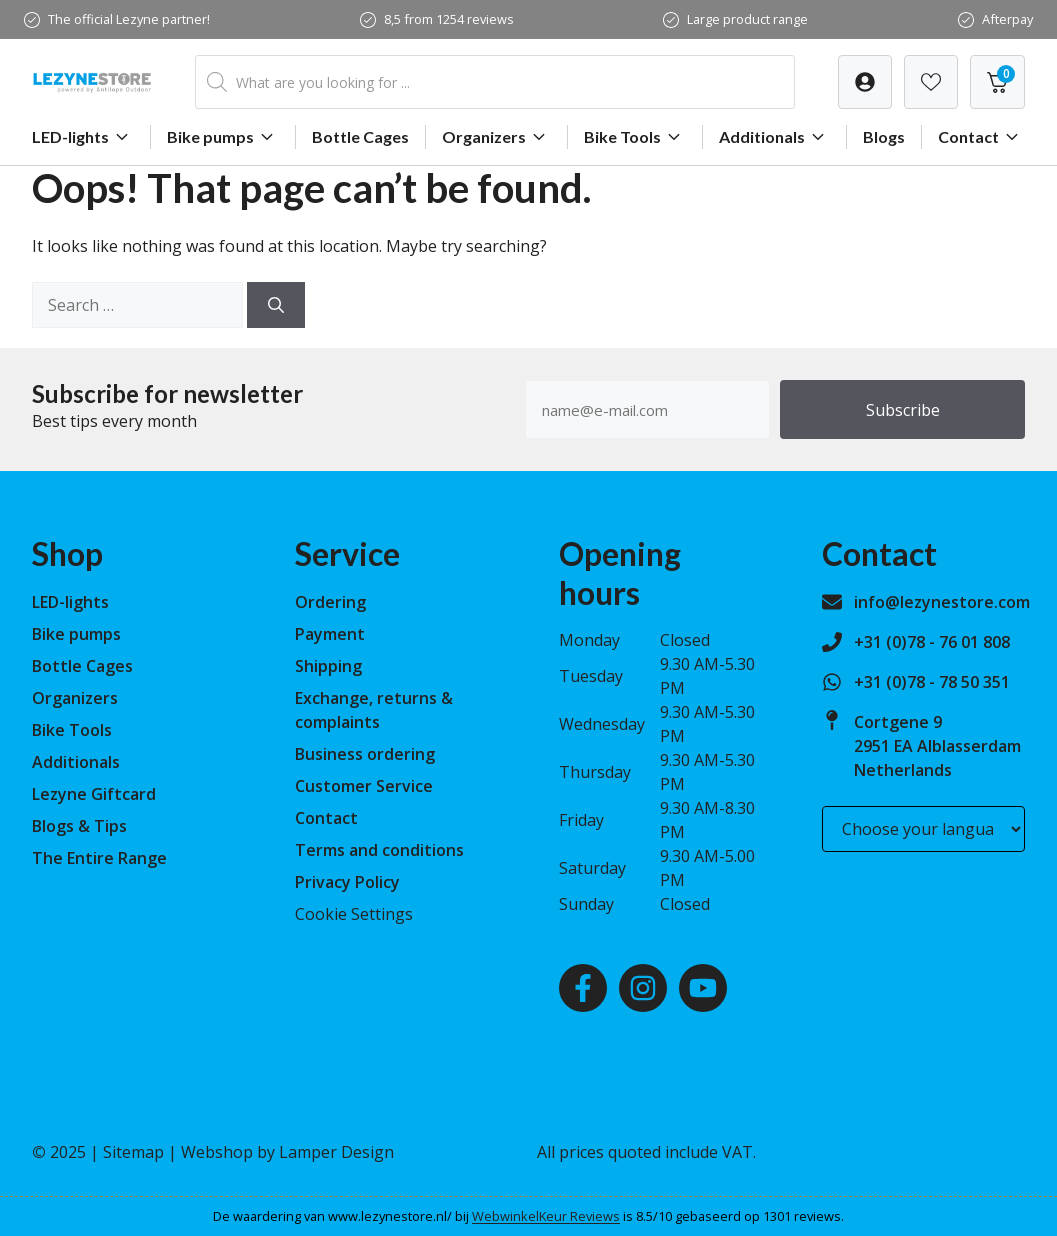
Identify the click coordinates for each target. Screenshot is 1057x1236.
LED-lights (83, 137)
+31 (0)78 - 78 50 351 (932, 682)
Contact (981, 137)
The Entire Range (99, 858)
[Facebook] (583, 988)
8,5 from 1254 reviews (449, 19)
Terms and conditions (379, 850)
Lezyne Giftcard (94, 794)
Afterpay (1007, 19)
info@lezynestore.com (942, 602)
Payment (330, 634)
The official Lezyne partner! (129, 19)
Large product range (747, 19)
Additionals (774, 137)
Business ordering (365, 754)
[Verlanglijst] (865, 82)
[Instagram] (643, 988)
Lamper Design (336, 1152)
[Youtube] (703, 988)
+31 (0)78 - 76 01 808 (932, 642)
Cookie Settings (354, 914)
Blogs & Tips (79, 826)
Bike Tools (635, 137)
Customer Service (364, 786)
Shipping (328, 666)
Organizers (496, 137)
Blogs (884, 136)
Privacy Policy (347, 882)
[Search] (276, 305)
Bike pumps (223, 137)
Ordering (330, 602)
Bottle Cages (360, 136)
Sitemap (133, 1152)
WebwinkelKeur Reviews (546, 1216)
